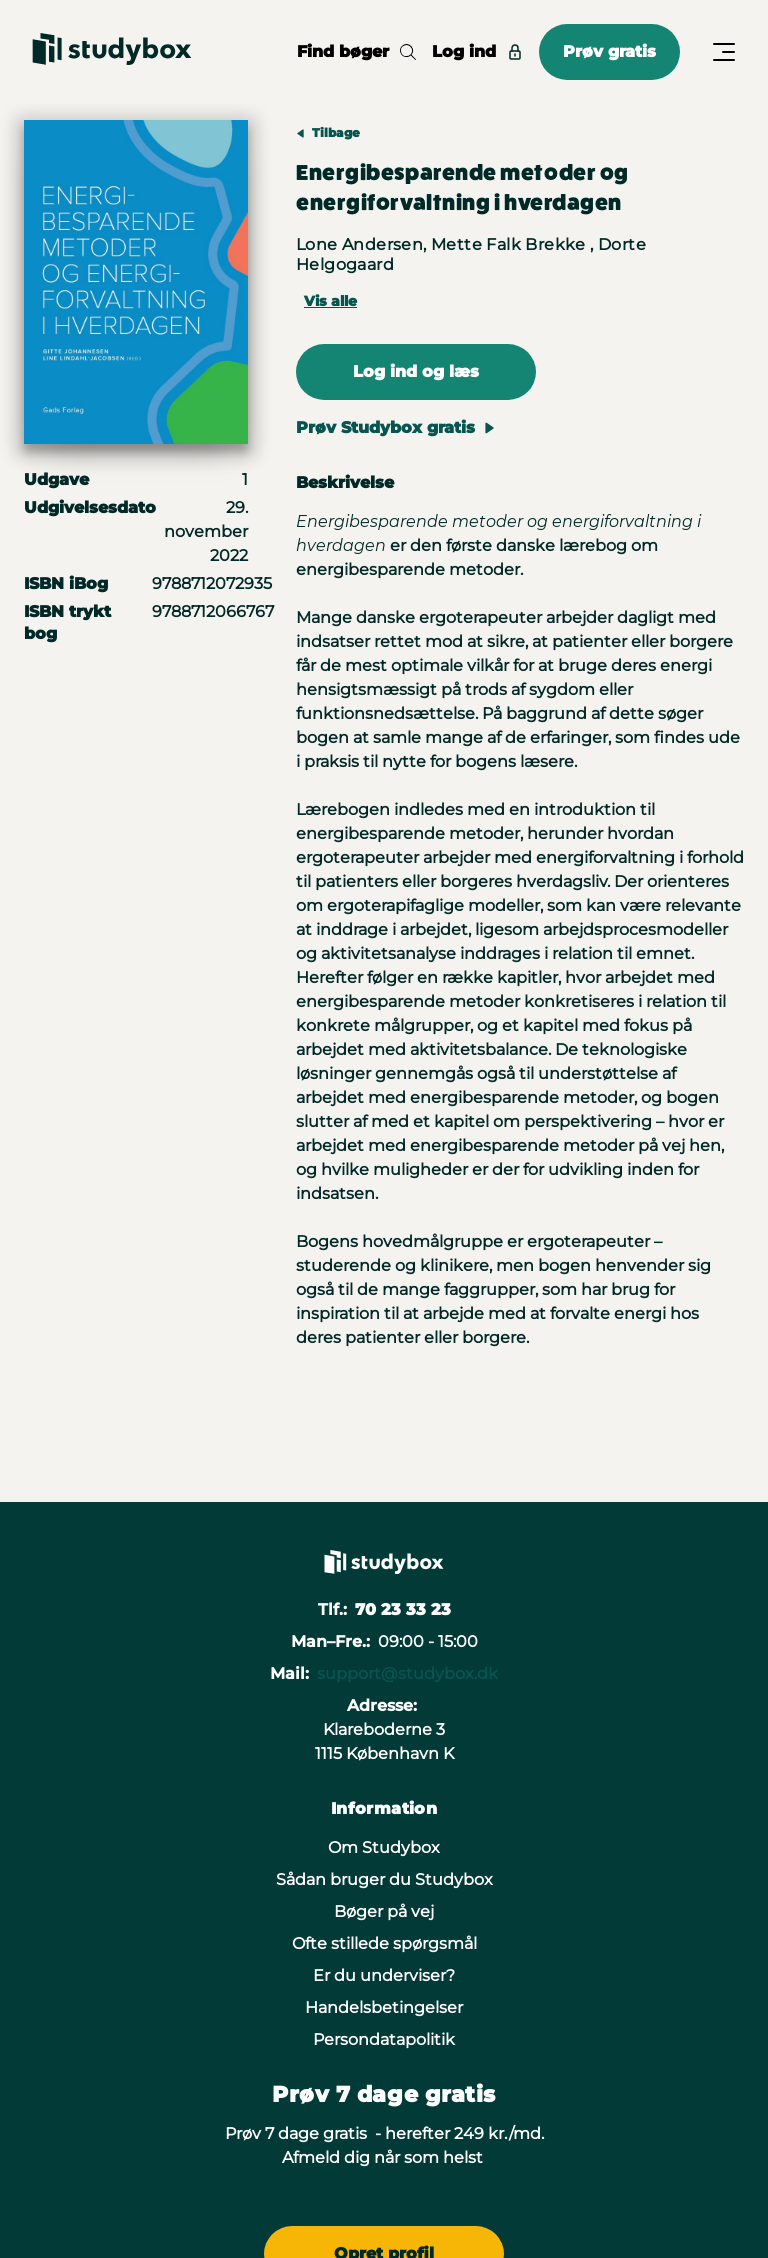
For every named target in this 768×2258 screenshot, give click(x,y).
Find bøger (356, 51)
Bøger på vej (384, 1911)
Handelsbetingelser (384, 2007)
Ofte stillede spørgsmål (384, 1943)
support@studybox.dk (407, 1673)
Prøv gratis (609, 51)
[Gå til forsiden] (112, 52)
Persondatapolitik (384, 2039)
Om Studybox (384, 1847)
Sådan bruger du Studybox (384, 1879)
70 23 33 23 (403, 1609)
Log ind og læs (416, 371)
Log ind (477, 51)
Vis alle (330, 301)
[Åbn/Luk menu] (724, 52)
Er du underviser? (384, 1975)
